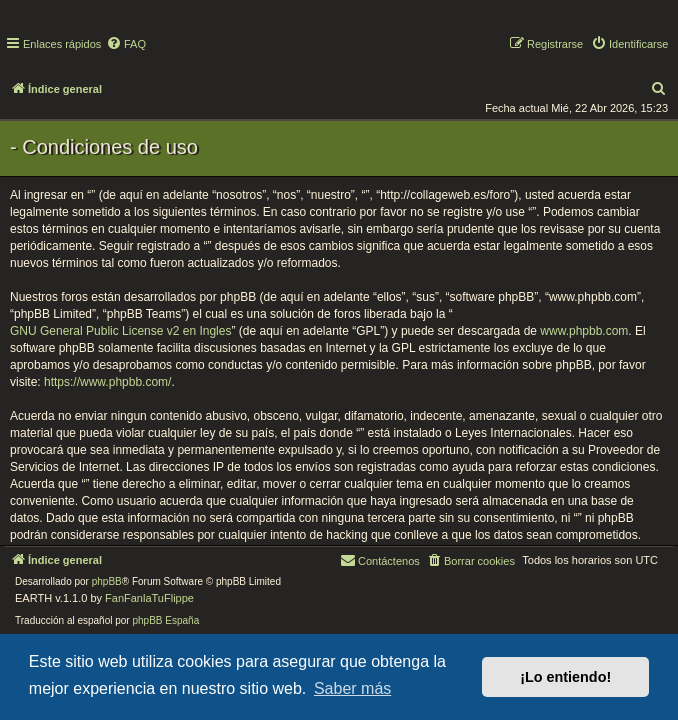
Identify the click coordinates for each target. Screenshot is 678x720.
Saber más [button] (352, 688)
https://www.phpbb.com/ (107, 382)
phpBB (107, 581)
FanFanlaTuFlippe (149, 598)
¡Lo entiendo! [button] (565, 677)
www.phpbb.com (584, 331)
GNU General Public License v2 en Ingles (120, 331)
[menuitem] (126, 44)
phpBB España (165, 620)
